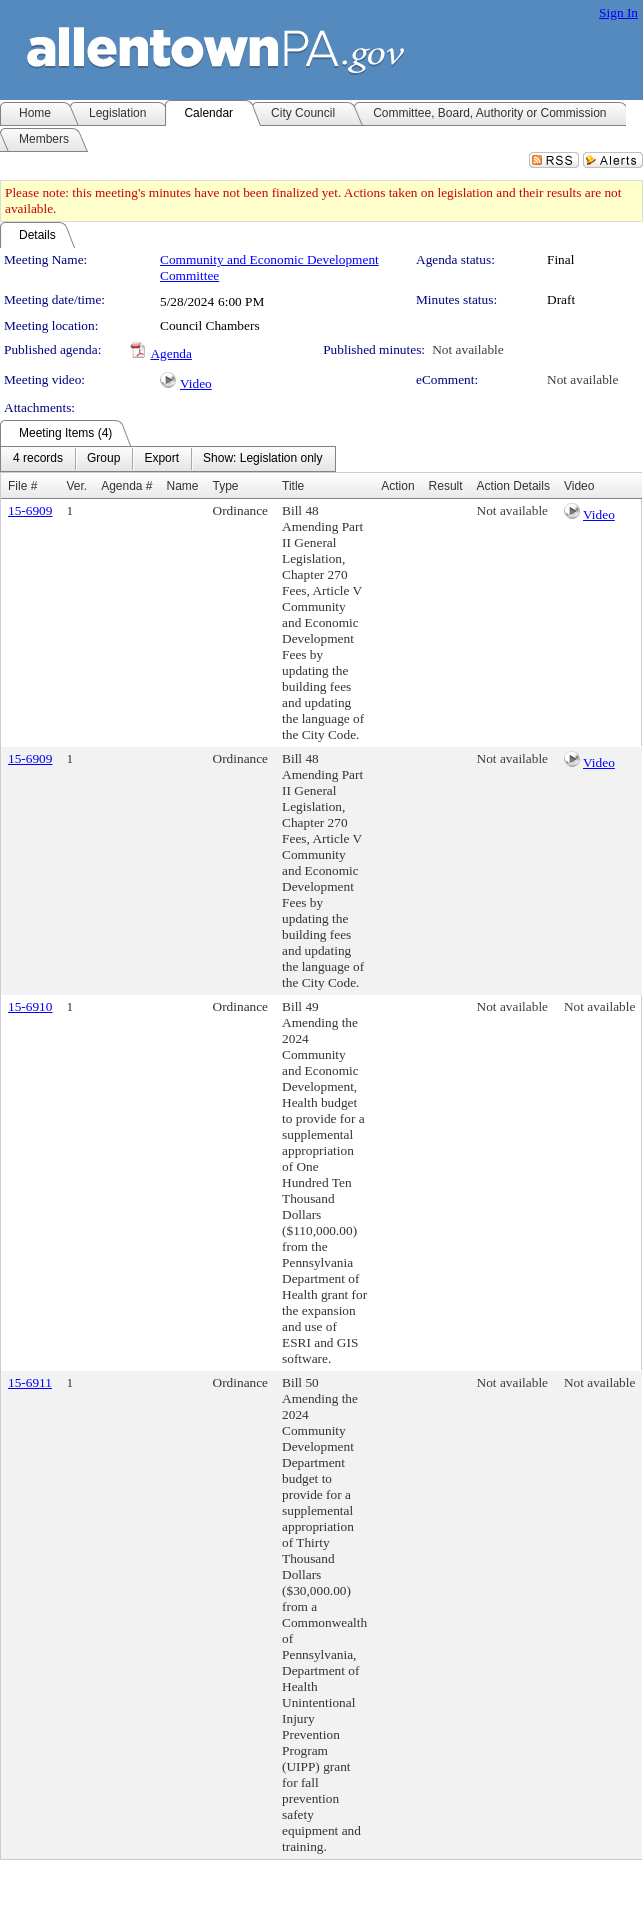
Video (196, 383)
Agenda (170, 353)
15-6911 (30, 1382)
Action (397, 486)
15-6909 (30, 510)
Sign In (618, 12)
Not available (467, 349)
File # (22, 486)
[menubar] (168, 459)
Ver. (76, 486)
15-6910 (30, 1006)
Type (226, 486)
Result (446, 486)
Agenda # (126, 486)
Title (293, 486)
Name (183, 486)
